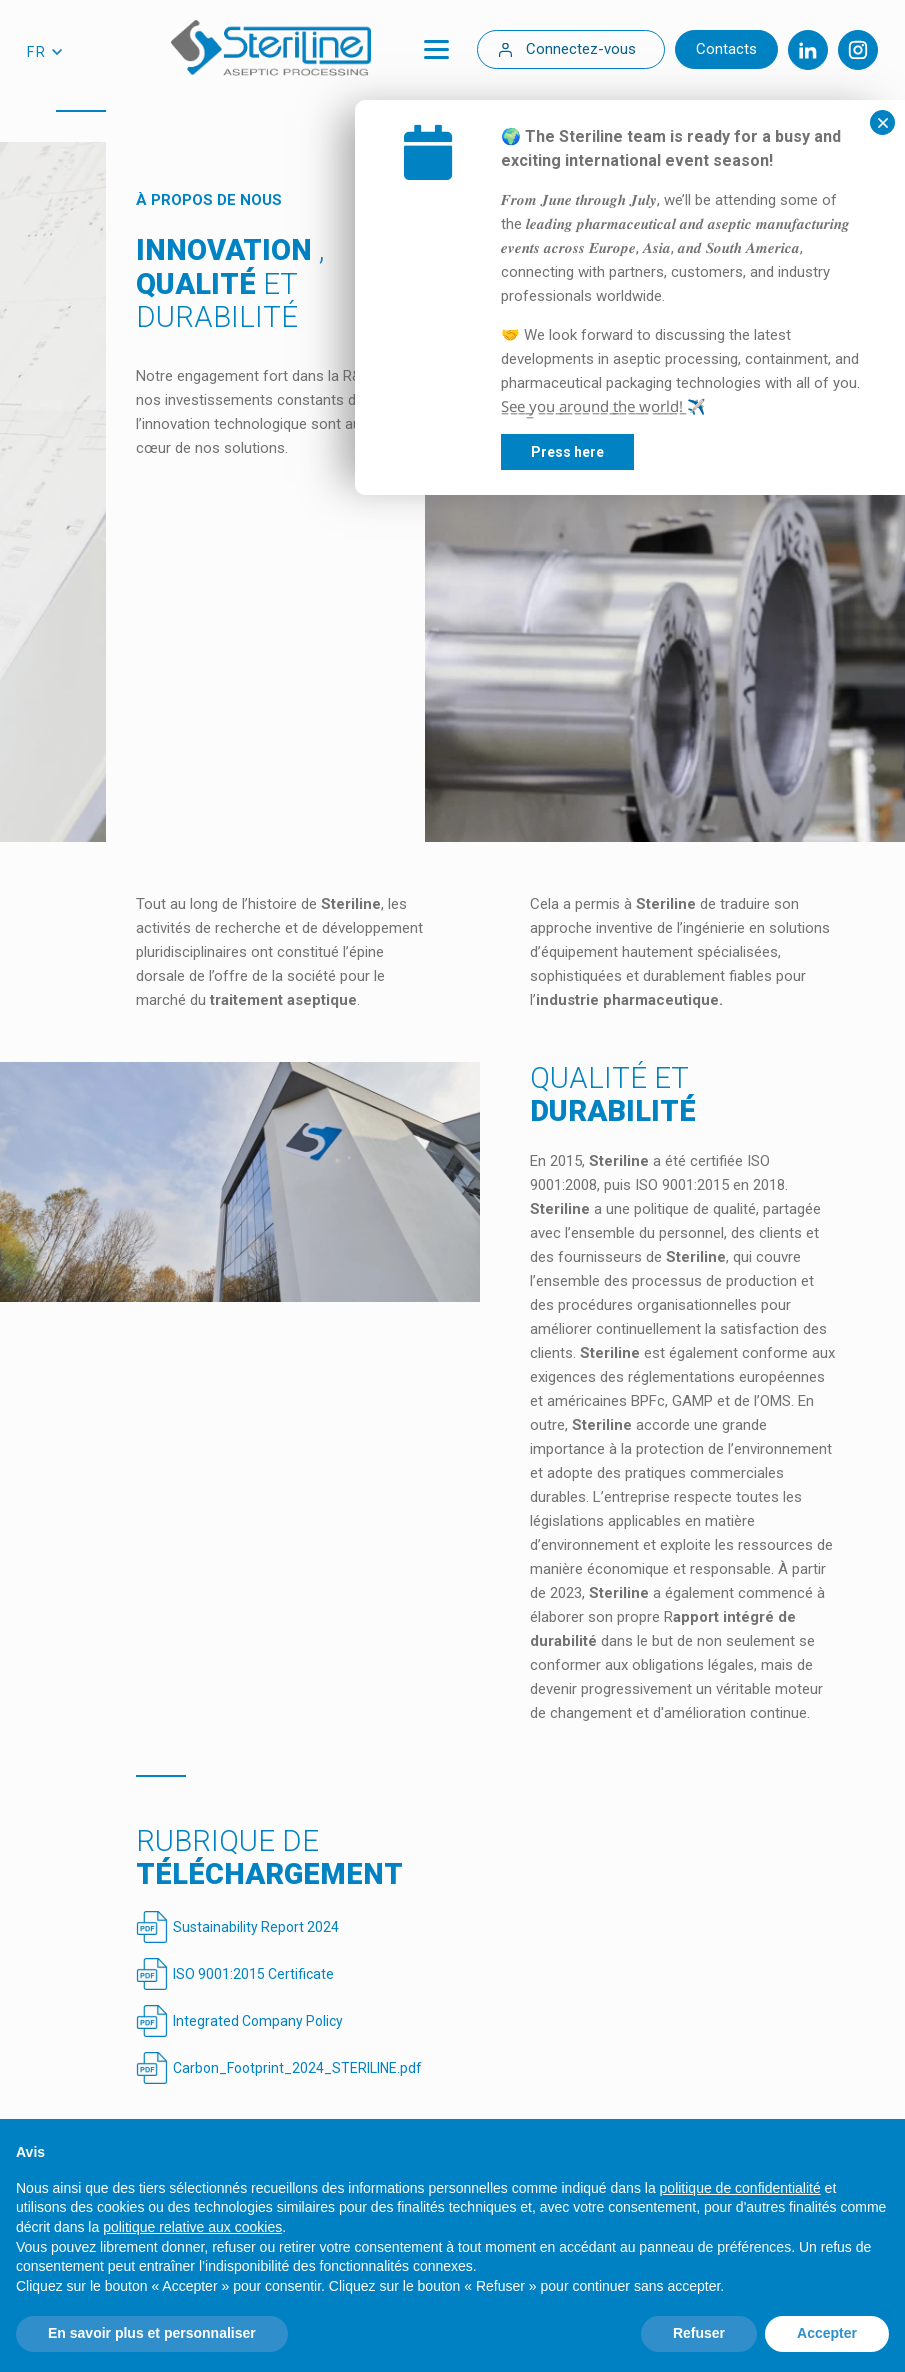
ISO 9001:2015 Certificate (235, 1974)
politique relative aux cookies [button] (192, 2227)
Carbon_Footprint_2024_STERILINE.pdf (273, 2068)
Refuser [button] (699, 2333)
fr (37, 52)
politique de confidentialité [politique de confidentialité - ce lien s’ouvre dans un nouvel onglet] (740, 2188)
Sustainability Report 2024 (237, 1927)
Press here (646, 452)
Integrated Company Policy (239, 2021)
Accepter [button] (827, 2333)
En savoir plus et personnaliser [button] (152, 2333)
